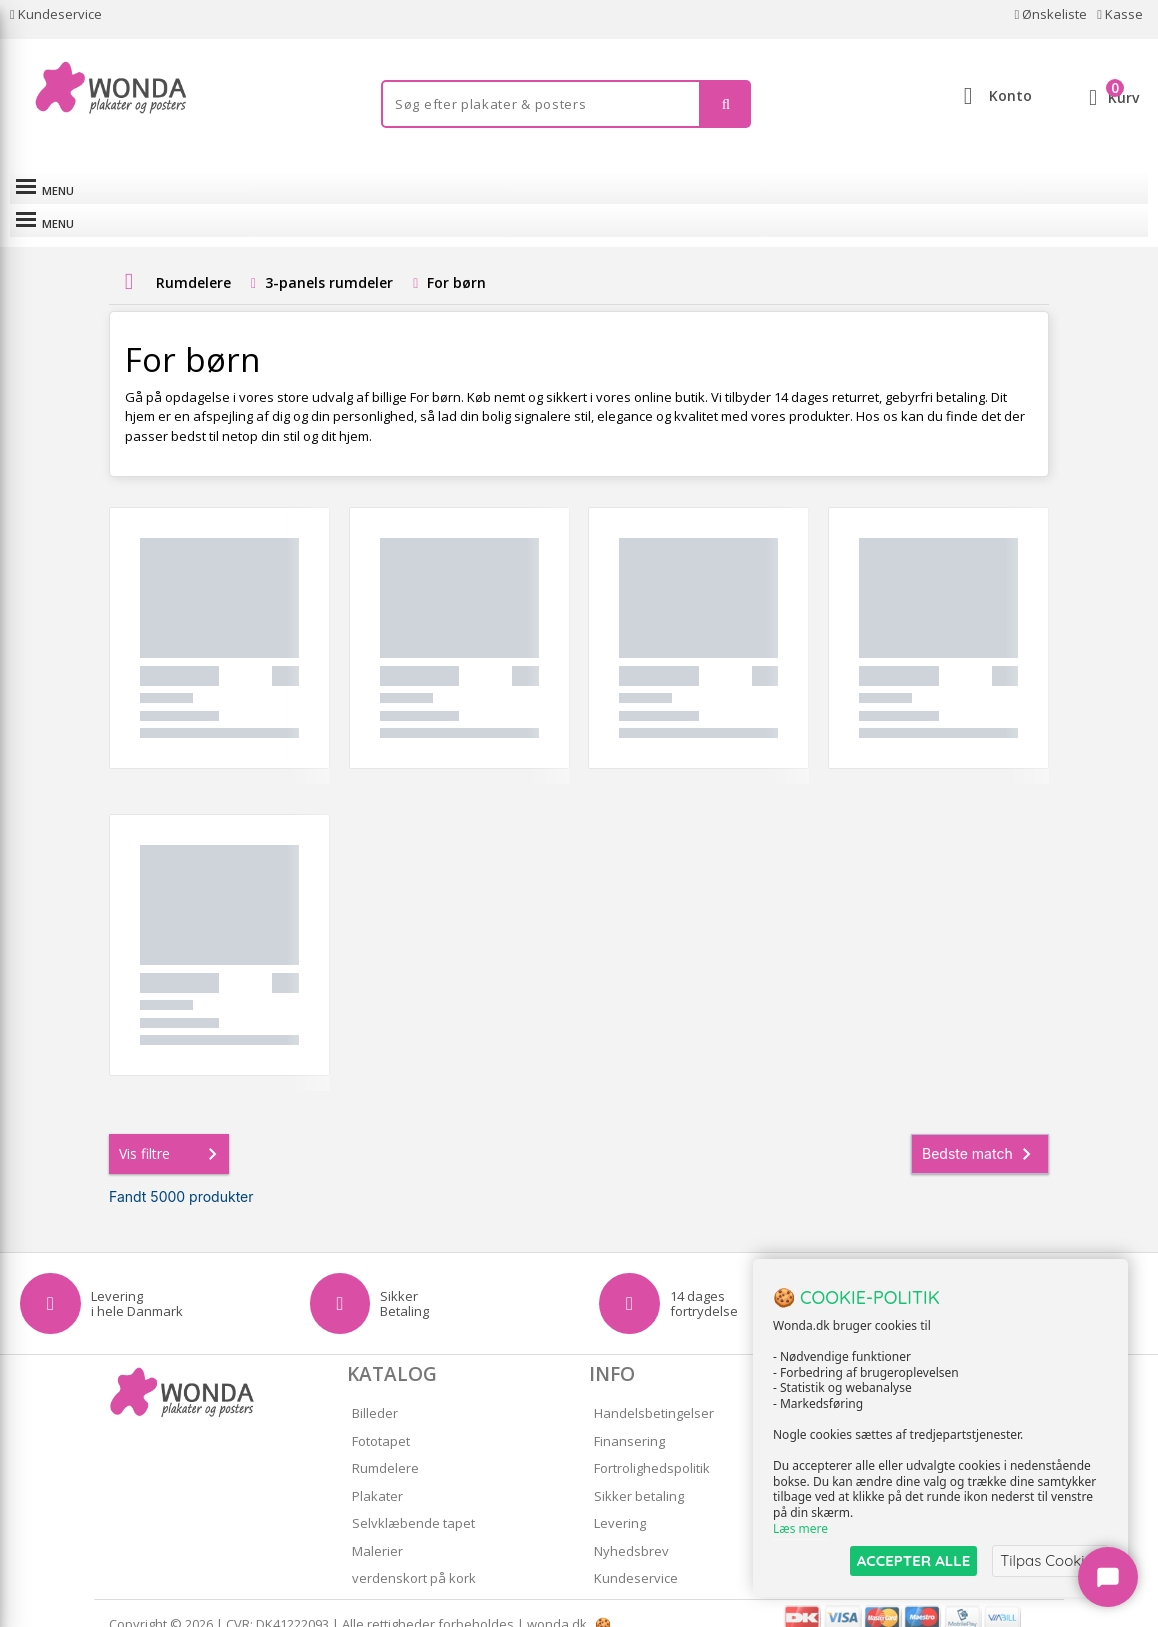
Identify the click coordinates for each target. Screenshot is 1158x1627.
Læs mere (800, 1528)
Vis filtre (172, 1132)
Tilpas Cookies (1050, 1560)
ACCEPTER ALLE (913, 1560)
